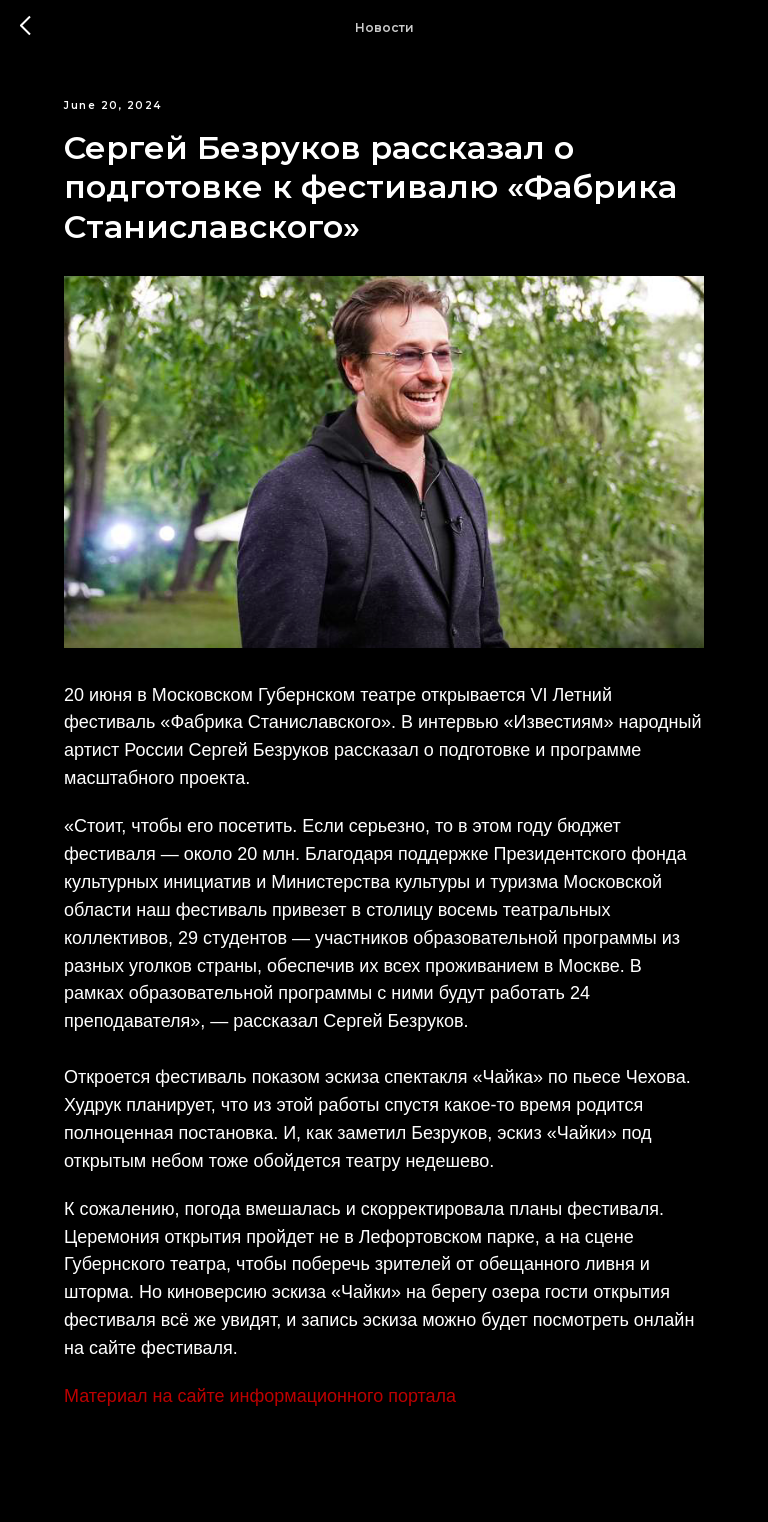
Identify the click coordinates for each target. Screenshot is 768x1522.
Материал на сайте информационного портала (260, 1396)
